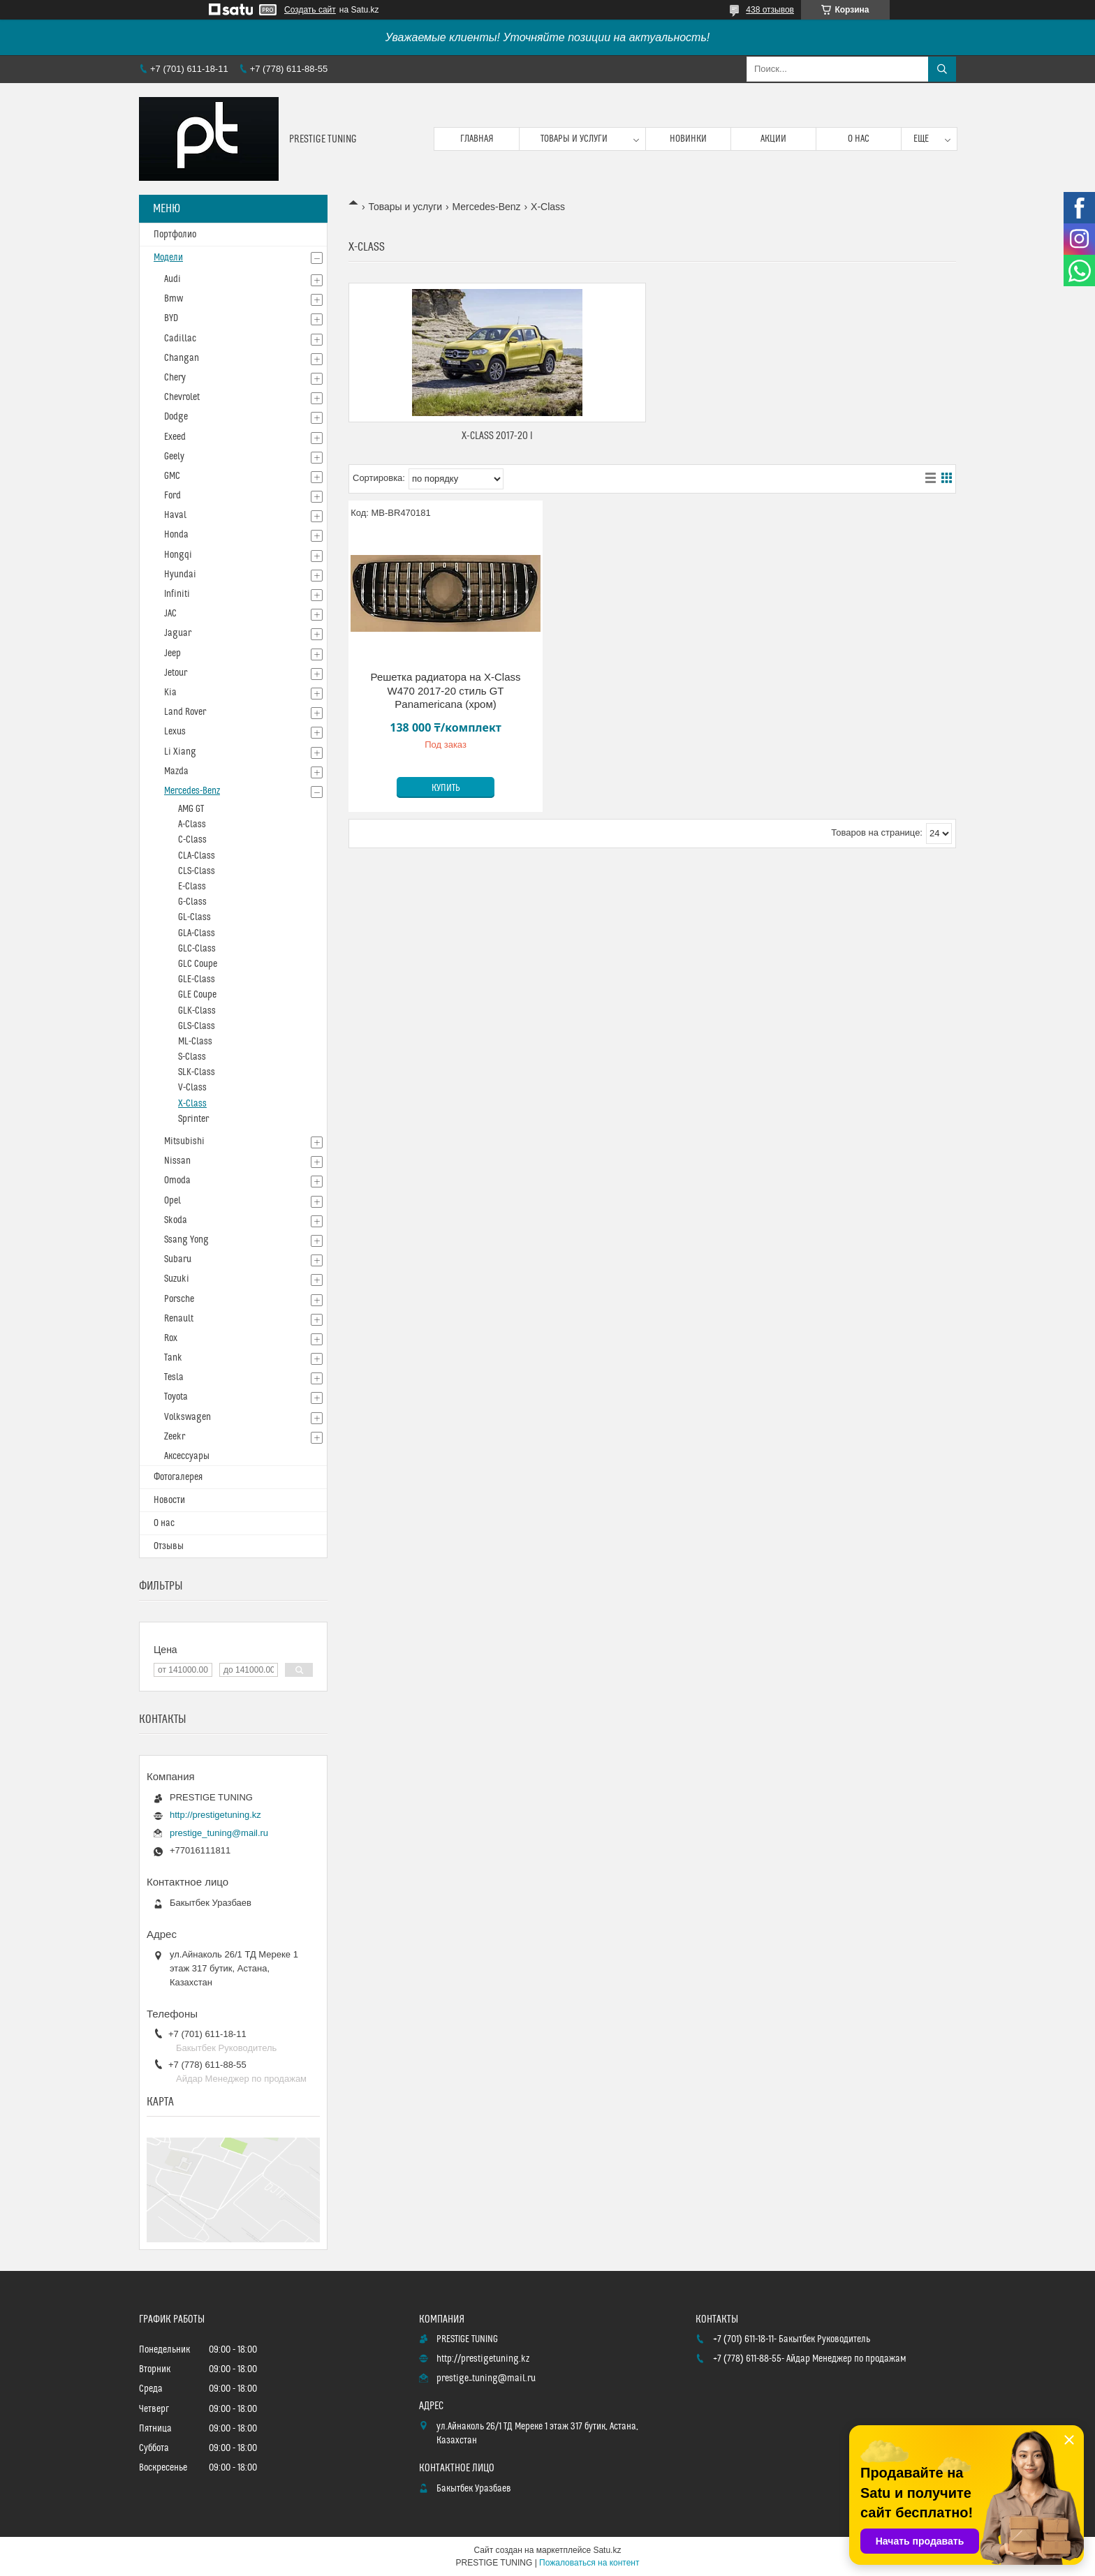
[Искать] (942, 69)
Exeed (175, 437)
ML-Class (195, 1041)
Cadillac (180, 338)
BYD (171, 318)
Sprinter (193, 1119)
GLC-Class (197, 948)
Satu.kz (607, 2550)
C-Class (192, 839)
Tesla (174, 1377)
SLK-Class (196, 1072)
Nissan (177, 1161)
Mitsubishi (184, 1141)
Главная (477, 139)
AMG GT (191, 809)
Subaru (177, 1259)
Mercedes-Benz (487, 206)
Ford (172, 495)
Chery (175, 377)
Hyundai (180, 574)
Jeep (172, 653)
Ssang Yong (186, 1239)
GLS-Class (196, 1026)
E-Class (192, 886)
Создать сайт (310, 10)
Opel (172, 1200)
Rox (170, 1338)
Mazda (176, 771)
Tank (173, 1357)
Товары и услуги (574, 139)
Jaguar (177, 633)
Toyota (176, 1396)
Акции (773, 139)
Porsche (179, 1299)
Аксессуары (187, 1456)
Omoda (177, 1180)
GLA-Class (196, 933)
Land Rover (185, 712)
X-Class (192, 1103)
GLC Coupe (197, 964)
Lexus (175, 731)
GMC (172, 476)
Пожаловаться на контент (589, 2563)
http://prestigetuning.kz (215, 1814)
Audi (172, 279)
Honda (176, 534)
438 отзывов (770, 10)
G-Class (192, 902)
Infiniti (177, 594)
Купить (446, 788)
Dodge (176, 416)
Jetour (175, 673)
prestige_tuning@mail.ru (219, 1833)
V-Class (192, 1087)
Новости (169, 1500)
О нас (858, 139)
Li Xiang (180, 751)
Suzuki (176, 1279)
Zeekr (174, 1436)
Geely (174, 456)
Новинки (688, 139)
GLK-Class (197, 1010)
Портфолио (175, 234)
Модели (168, 257)
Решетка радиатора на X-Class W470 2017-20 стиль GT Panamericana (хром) (446, 690)
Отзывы (169, 1546)
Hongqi (178, 555)
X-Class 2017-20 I (497, 436)
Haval (175, 515)
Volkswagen (187, 1417)
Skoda (175, 1220)
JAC (170, 613)
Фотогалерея (178, 1477)
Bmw (173, 298)
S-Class (192, 1057)
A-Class (192, 824)
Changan (181, 358)
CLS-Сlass (196, 871)
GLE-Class (196, 979)
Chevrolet (182, 397)
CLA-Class (196, 855)
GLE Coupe (197, 994)
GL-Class (194, 917)
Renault (178, 1318)
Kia (170, 692)
